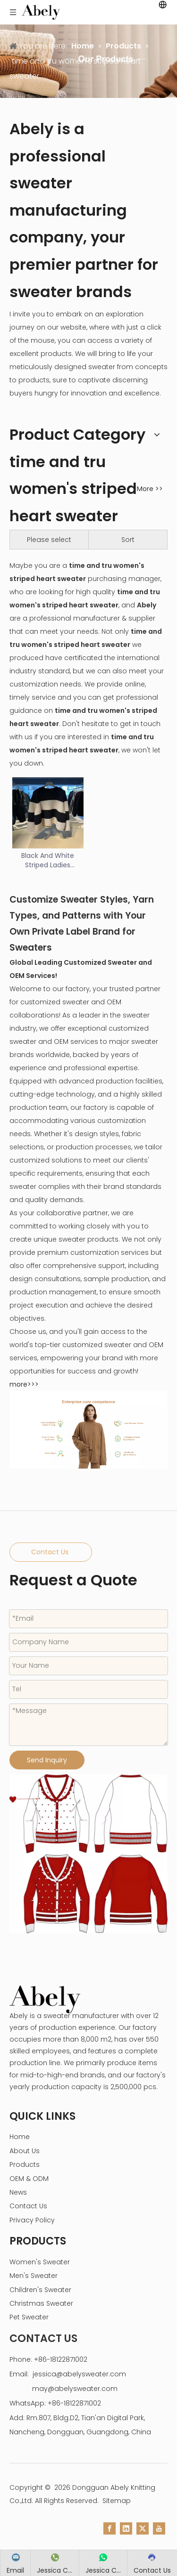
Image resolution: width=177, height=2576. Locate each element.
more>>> (24, 1384)
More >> (150, 488)
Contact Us (50, 1552)
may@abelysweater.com (75, 2388)
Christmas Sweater (41, 2303)
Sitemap (116, 2500)
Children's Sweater (40, 2289)
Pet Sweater (29, 2317)
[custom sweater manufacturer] (88, 1853)
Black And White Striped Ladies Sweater (47, 860)
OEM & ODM (29, 2178)
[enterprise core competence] (88, 1430)
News (18, 2192)
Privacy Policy (32, 2220)
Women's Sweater (39, 2262)
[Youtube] (159, 2528)
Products (24, 2164)
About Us (24, 2151)
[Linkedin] (126, 2528)
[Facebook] (109, 2528)
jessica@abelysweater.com (79, 2374)
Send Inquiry (47, 1760)
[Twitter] (142, 2528)
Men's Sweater (33, 2275)
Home (19, 2136)
